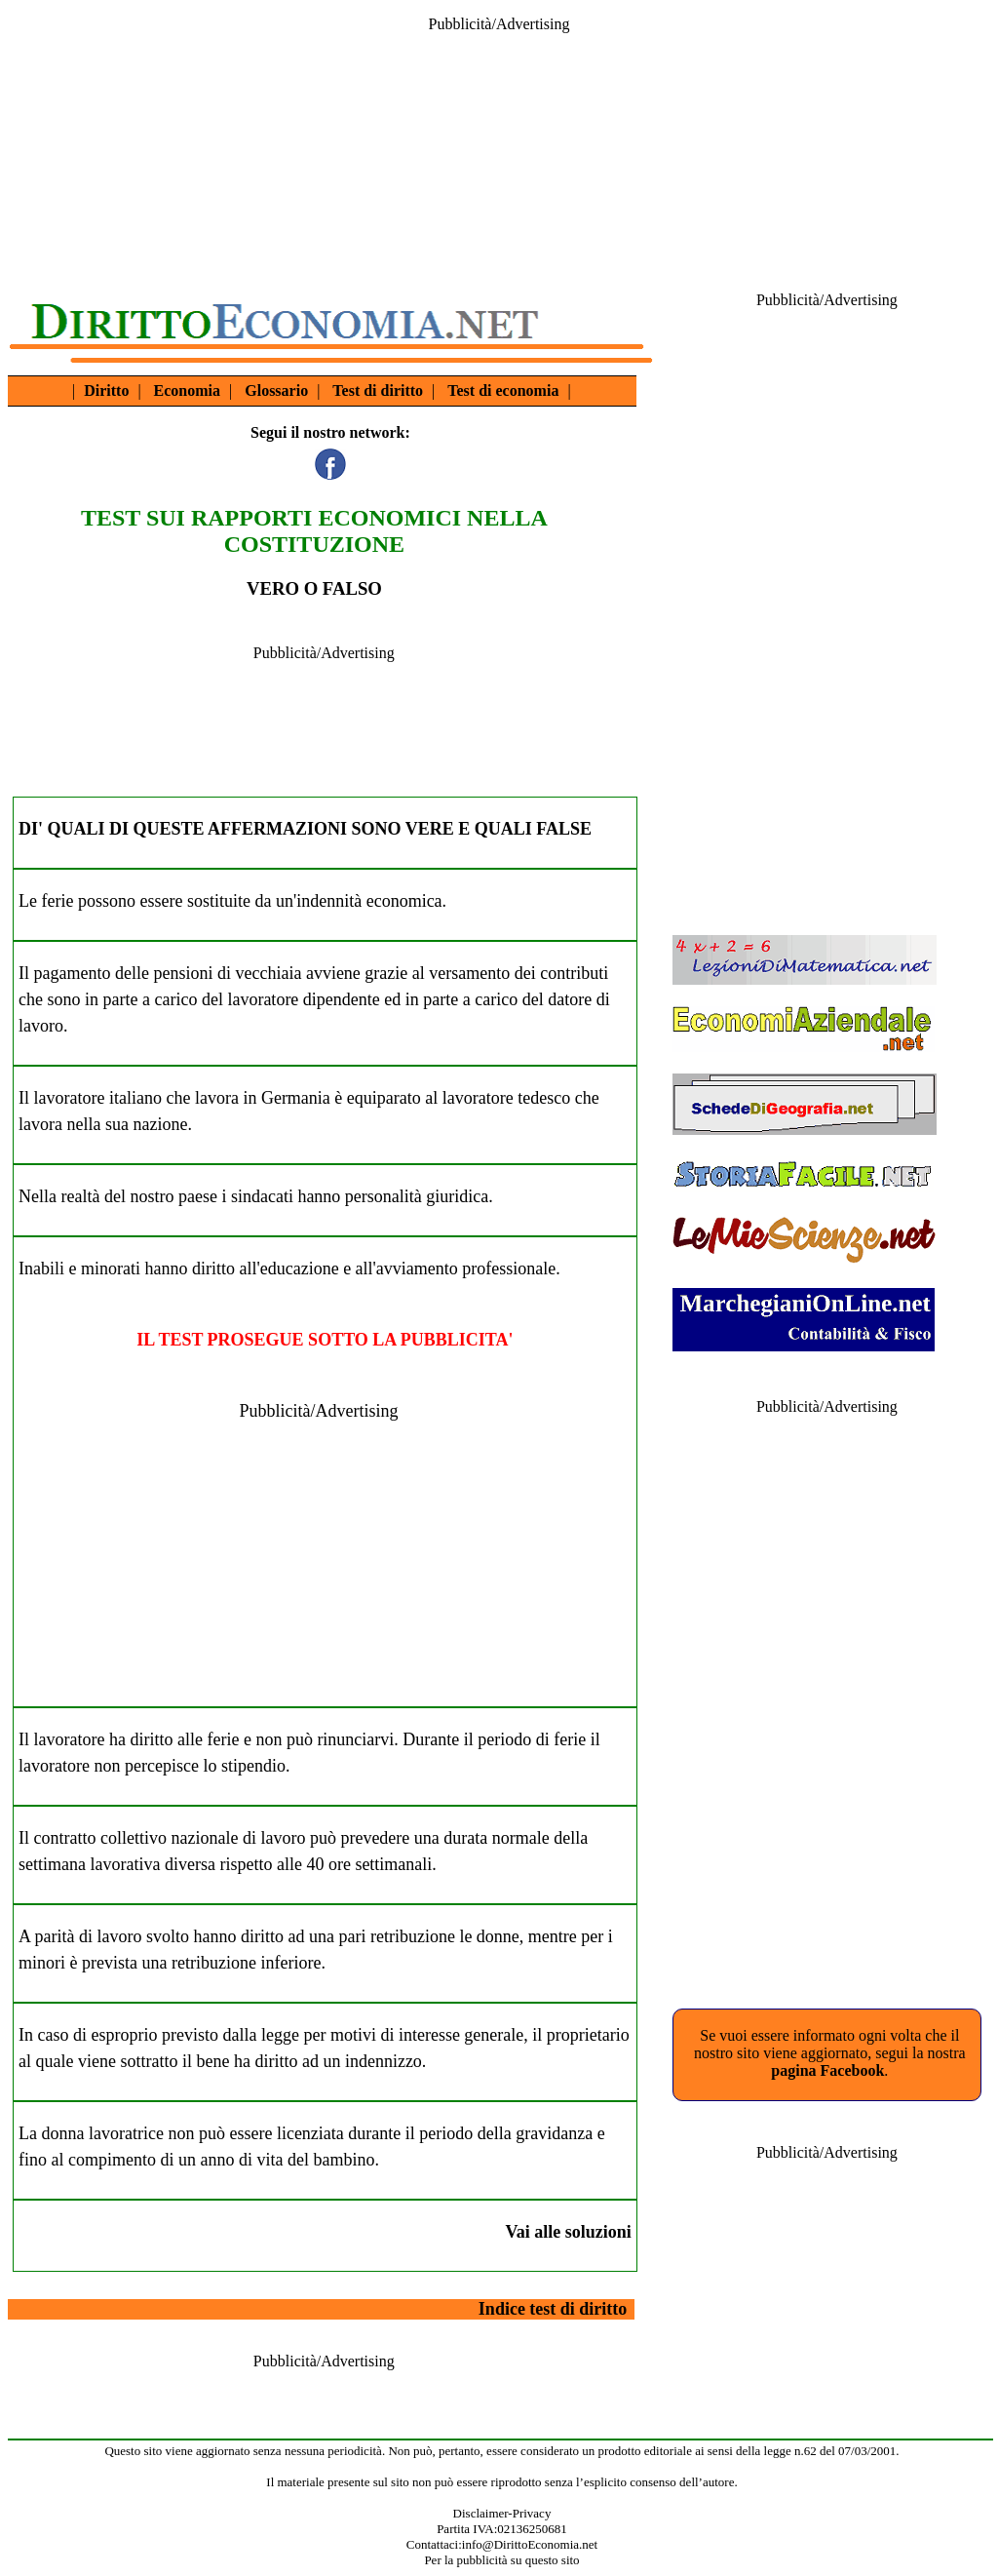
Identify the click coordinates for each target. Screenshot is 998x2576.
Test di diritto (377, 390)
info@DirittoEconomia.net (529, 2544)
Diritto (106, 390)
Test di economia (502, 390)
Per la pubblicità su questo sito (501, 2560)
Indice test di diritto (553, 2309)
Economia (187, 390)
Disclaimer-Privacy (502, 2513)
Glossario (276, 390)
